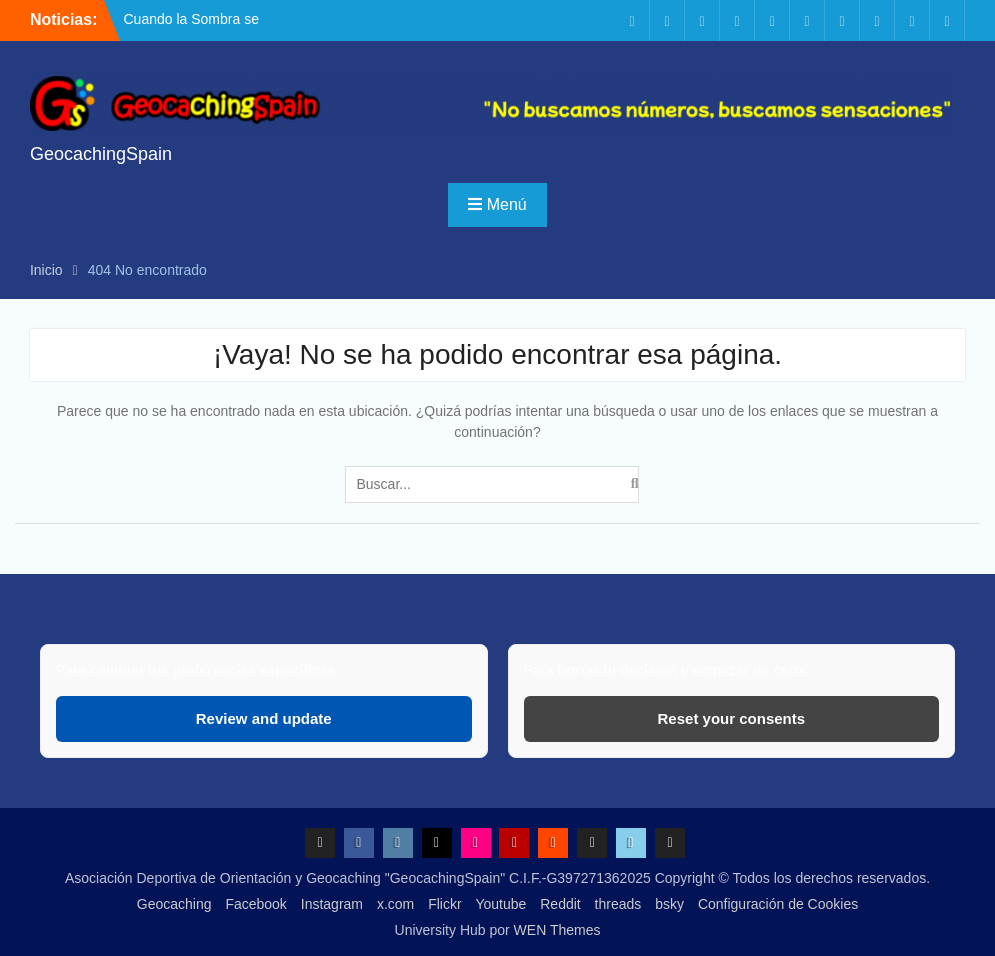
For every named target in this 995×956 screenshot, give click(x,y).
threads (618, 904)
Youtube (500, 904)
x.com (395, 904)
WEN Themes (557, 930)
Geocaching (174, 904)
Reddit (560, 904)
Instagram (332, 904)
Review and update (264, 718)
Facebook (255, 904)
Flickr (444, 904)
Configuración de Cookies (778, 904)
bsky (669, 904)
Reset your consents (732, 718)
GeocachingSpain (101, 154)
